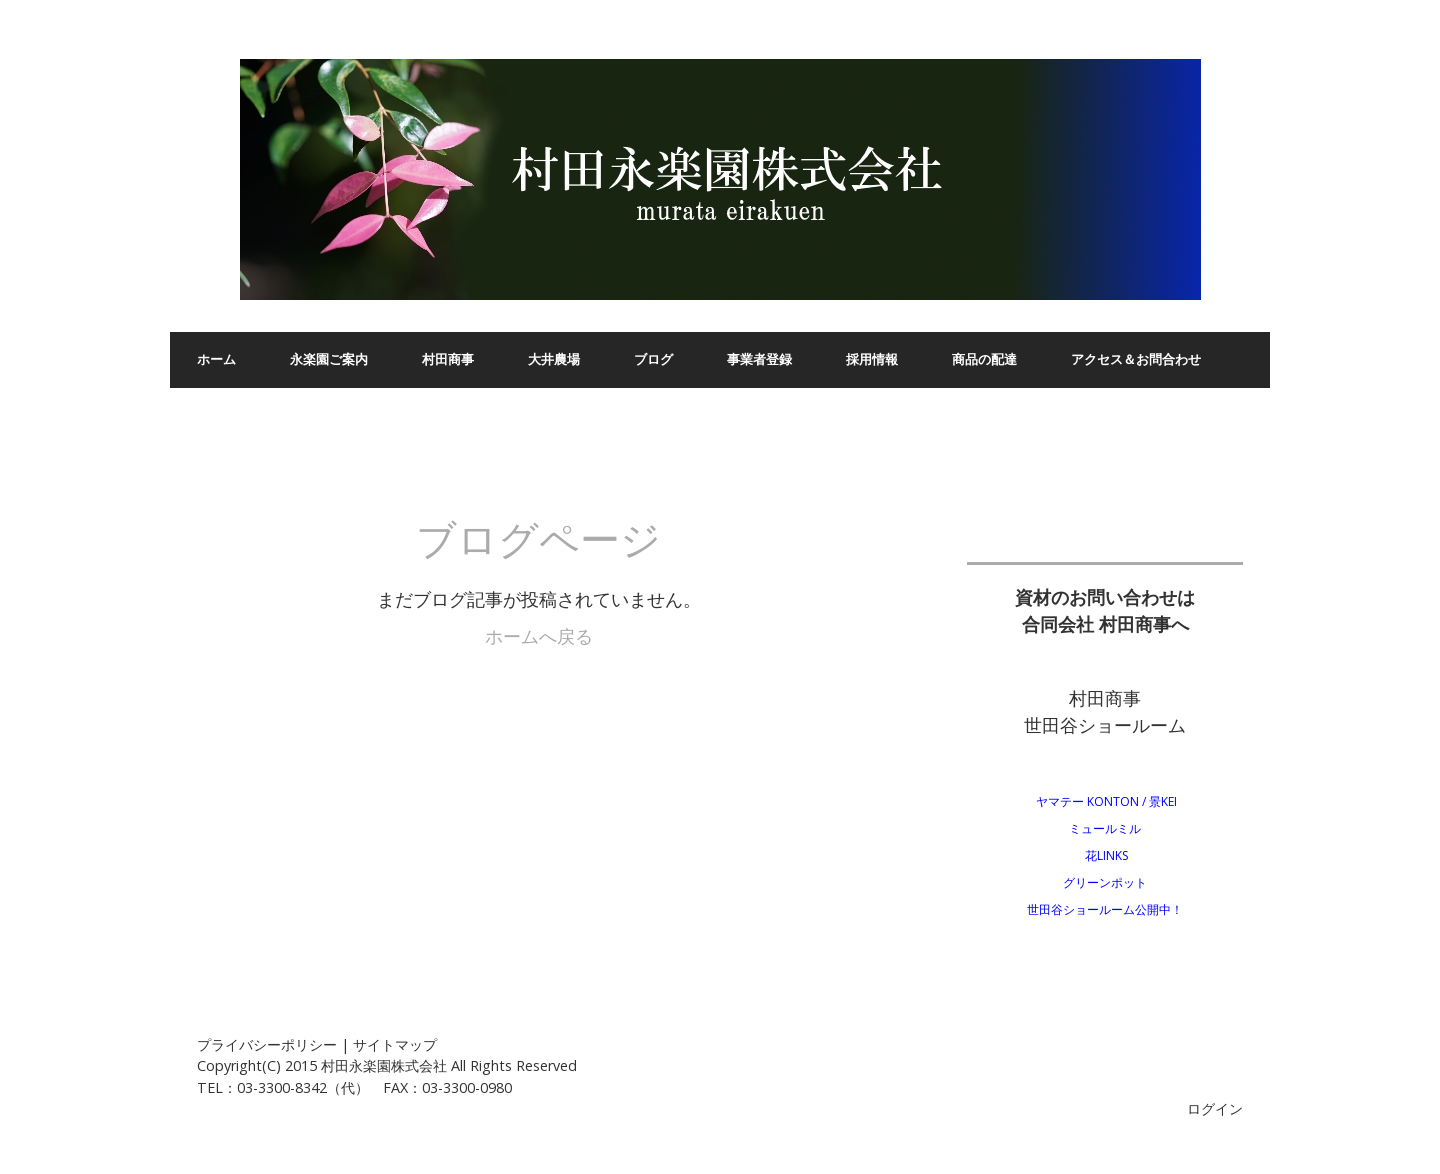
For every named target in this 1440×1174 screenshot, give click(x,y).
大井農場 (554, 359)
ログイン (1215, 1108)
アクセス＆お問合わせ (1136, 359)
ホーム (216, 359)
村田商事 (448, 359)
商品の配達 (984, 359)
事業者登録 (759, 359)
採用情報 (872, 359)
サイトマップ (395, 1044)
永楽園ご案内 (329, 359)
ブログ (653, 359)
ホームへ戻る (539, 636)
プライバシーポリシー (267, 1044)
